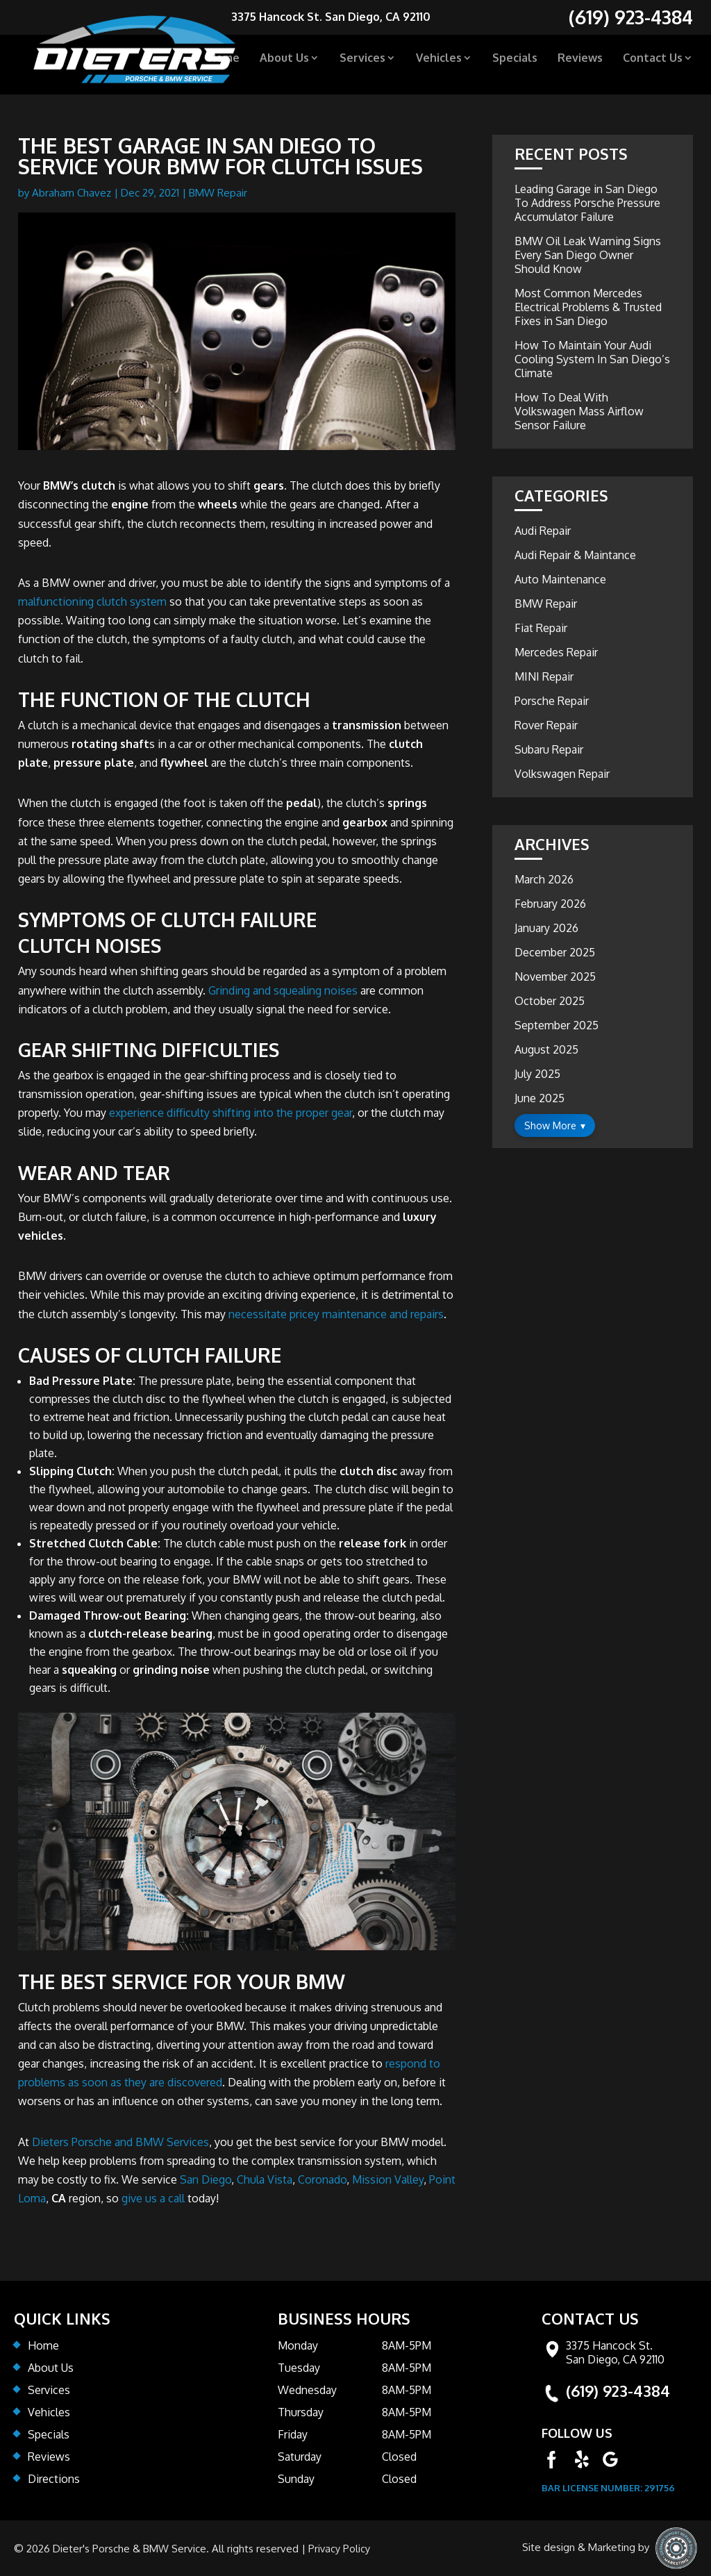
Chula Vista (264, 2179)
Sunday (296, 2479)
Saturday (299, 2456)
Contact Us (653, 63)
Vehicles (439, 63)
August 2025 (546, 1049)
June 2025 (539, 1098)
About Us (284, 63)
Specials (514, 63)
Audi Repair (543, 531)
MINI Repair (544, 676)
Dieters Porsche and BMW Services (120, 2142)
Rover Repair (546, 725)
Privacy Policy (339, 2548)
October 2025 (550, 1001)
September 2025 (557, 1025)
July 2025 (537, 1074)
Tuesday (299, 2368)
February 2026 (550, 904)
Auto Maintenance (560, 579)
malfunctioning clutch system (92, 601)
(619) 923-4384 (618, 2390)
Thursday (301, 2412)
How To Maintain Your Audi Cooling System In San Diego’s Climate (592, 359)
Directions (54, 2479)
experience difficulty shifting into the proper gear (230, 1113)
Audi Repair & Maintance (575, 555)
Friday (293, 2434)
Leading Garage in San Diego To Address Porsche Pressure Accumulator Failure (587, 203)
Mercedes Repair (556, 652)
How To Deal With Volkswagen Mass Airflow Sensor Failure (579, 411)
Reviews (580, 63)
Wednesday (307, 2390)
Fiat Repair (541, 628)
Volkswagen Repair (562, 774)
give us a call (153, 2198)
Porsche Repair (552, 701)
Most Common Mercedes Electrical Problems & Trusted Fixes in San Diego (588, 307)
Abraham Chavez (71, 192)
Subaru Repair (549, 749)
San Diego (205, 2179)
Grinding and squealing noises (283, 990)
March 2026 (544, 879)
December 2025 (555, 952)
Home (224, 63)
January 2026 (546, 928)
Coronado (322, 2179)
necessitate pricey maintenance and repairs (336, 1314)
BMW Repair (218, 192)
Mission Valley (388, 2179)
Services (362, 63)
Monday (298, 2345)
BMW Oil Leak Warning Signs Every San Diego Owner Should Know (588, 255)
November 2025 (555, 976)
